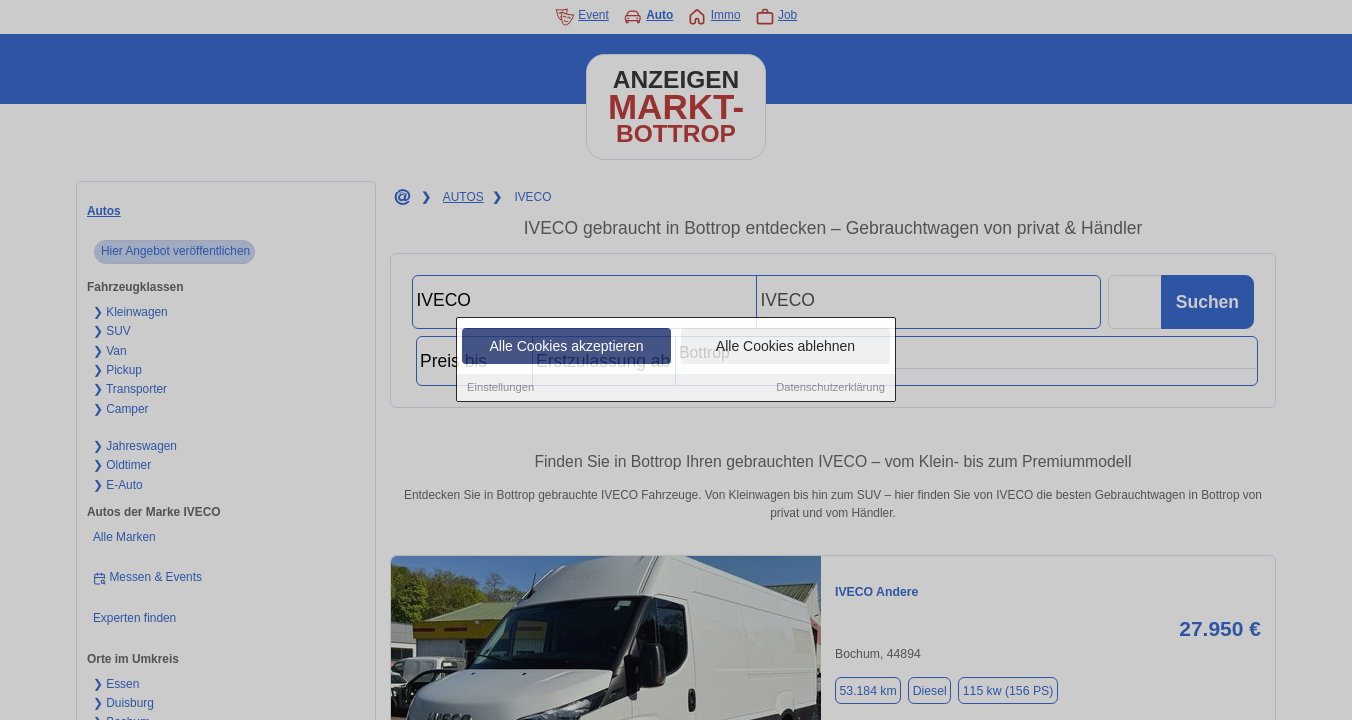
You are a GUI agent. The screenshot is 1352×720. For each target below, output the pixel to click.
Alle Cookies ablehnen (785, 347)
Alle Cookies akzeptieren (566, 347)
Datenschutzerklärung (830, 388)
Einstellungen (500, 388)
